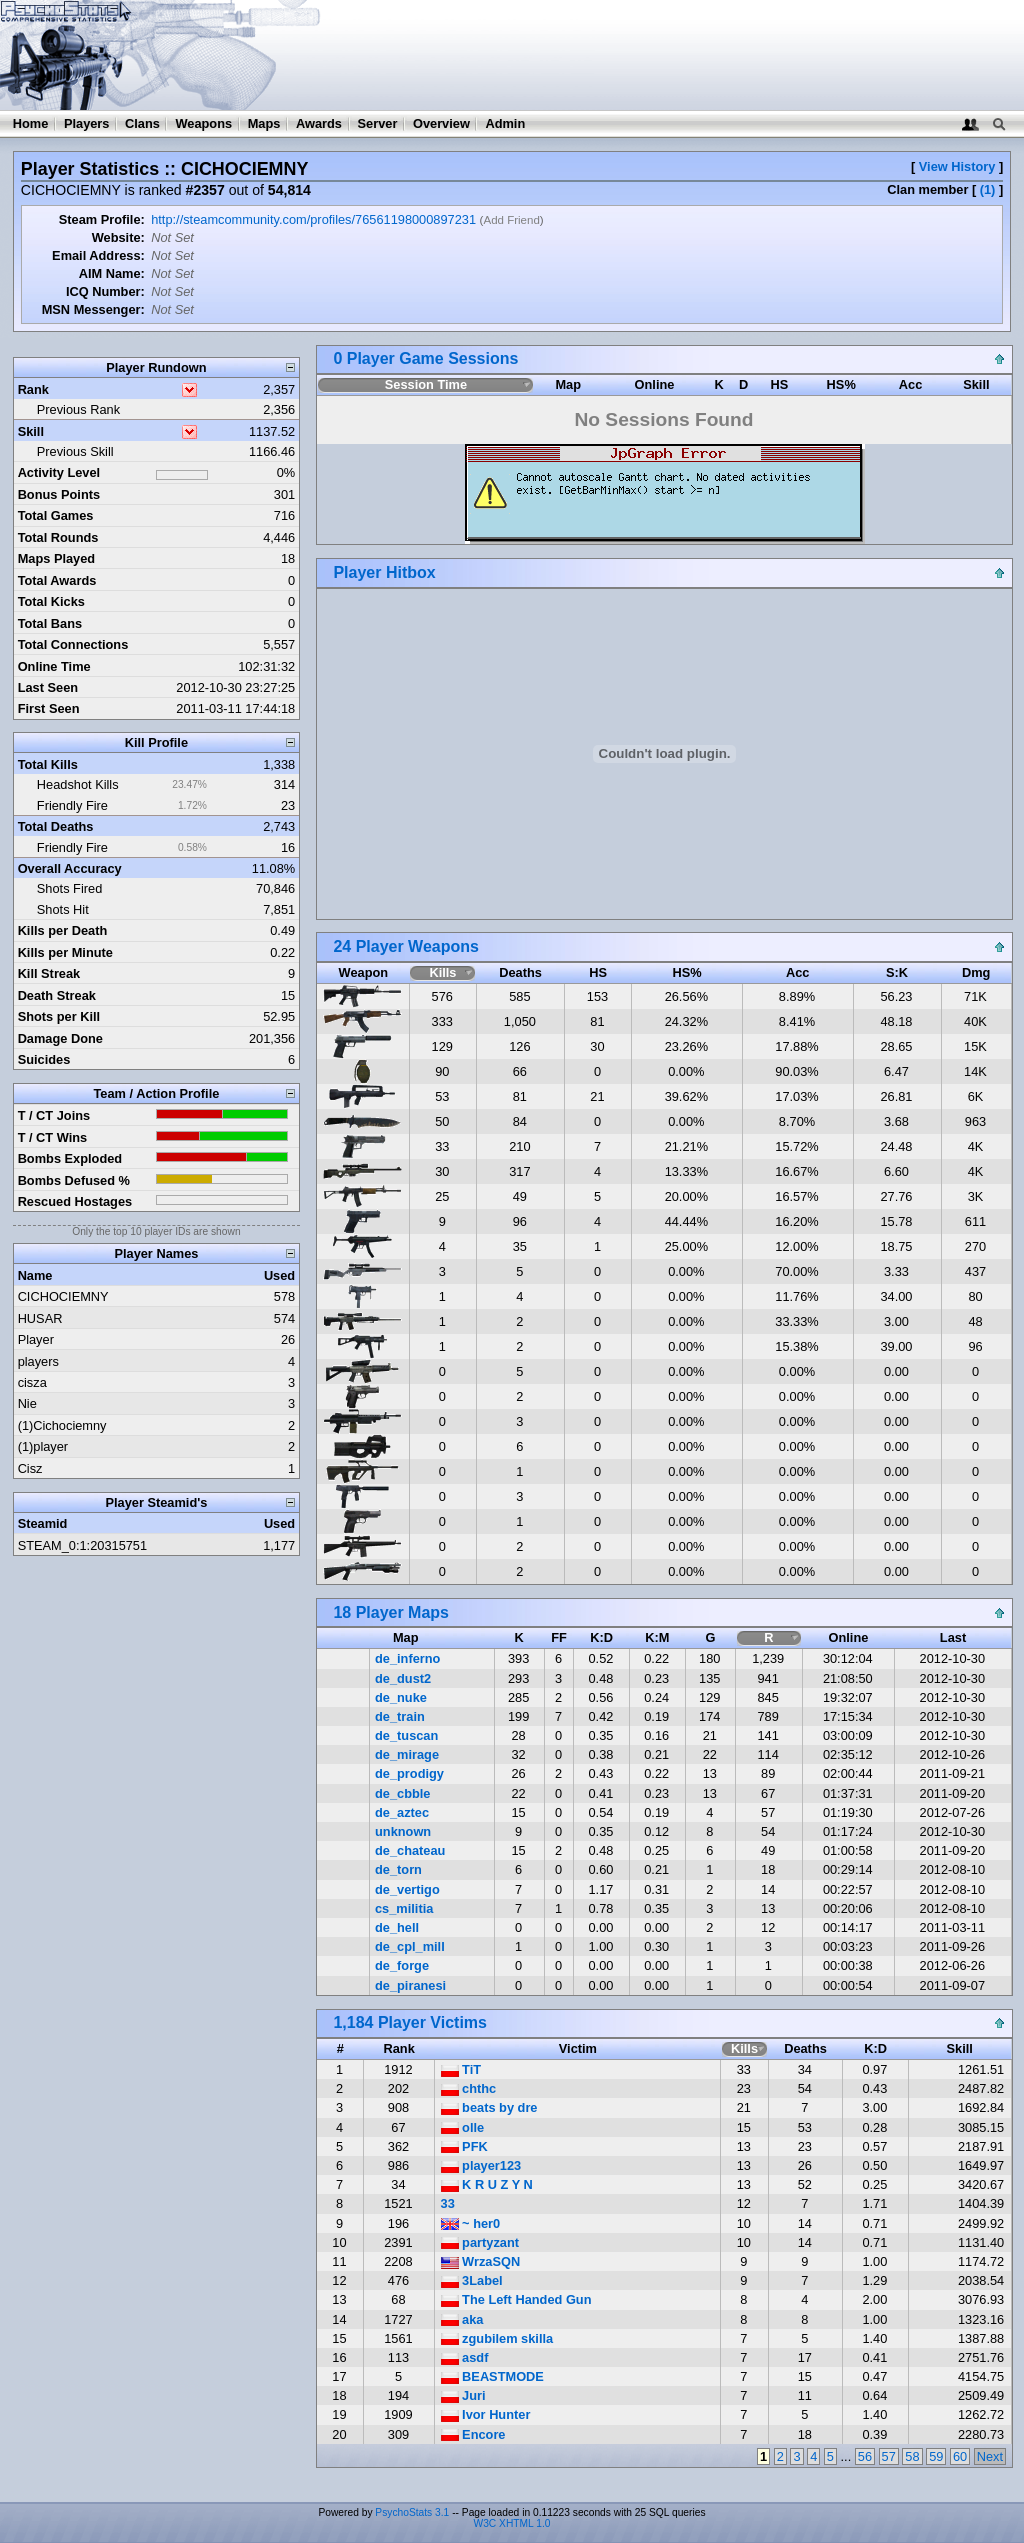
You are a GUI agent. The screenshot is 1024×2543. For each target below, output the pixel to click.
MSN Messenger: (93, 309)
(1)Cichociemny (62, 1425)
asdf (465, 2357)
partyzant (480, 2242)
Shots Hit (63, 909)
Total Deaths (56, 826)
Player (36, 1339)
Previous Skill (75, 451)
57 (889, 2456)
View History (957, 166)
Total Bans (50, 623)
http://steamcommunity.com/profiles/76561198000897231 (313, 219)
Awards (319, 123)
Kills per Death (63, 930)
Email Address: (98, 255)
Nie (27, 1403)
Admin (505, 123)
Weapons (203, 123)
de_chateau (410, 1850)
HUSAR (40, 1318)
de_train (400, 1716)
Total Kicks (51, 601)
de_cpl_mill (410, 1946)
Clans (142, 123)
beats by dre (489, 2107)
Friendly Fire (72, 805)
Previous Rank (78, 409)
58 (912, 2456)
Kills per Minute (65, 952)
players (38, 1361)
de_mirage (407, 1754)
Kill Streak (49, 973)
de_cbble (402, 1793)
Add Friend (511, 220)
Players (87, 123)
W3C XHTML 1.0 (512, 2523)
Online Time (54, 666)
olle (463, 2127)
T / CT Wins (53, 1137)
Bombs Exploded (70, 1158)
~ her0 (471, 2223)
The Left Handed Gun (516, 2299)
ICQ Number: (105, 291)
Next (990, 2456)
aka (462, 2319)
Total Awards (57, 580)
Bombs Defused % (74, 1180)
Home (31, 123)
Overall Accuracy (70, 868)
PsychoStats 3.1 (412, 2512)
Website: (118, 237)
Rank (33, 389)
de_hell (397, 1927)
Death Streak (57, 995)
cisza (32, 1382)
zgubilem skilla (497, 2338)
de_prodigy (409, 1773)
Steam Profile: (102, 219)
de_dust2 (403, 1678)
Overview (441, 123)
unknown (403, 1831)
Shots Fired (69, 888)
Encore (473, 2434)
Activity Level (59, 472)
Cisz (30, 1468)
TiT (461, 2069)
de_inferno (407, 1658)
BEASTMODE (492, 2376)
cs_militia (404, 1908)
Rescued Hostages (75, 1201)
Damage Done (60, 1038)
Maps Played (57, 558)
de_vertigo (407, 1889)
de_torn (398, 1869)
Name (35, 1275)
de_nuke (401, 1697)
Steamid (43, 1523)
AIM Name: (112, 273)
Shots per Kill (59, 1016)
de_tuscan (406, 1735)
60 (960, 2456)
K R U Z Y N (487, 2184)
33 (448, 2203)
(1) (988, 189)
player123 (481, 2165)
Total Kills (48, 764)
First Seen (49, 708)
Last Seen (48, 687)
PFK (464, 2146)
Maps (264, 123)
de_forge (402, 1965)
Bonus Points (59, 494)
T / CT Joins (54, 1115)
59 (936, 2456)
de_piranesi (410, 1985)
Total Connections (73, 644)
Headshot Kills (78, 784)
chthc (469, 2088)
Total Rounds (58, 537)
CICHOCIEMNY (63, 1296)
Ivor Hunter (486, 2414)
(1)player (43, 1446)
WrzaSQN (481, 2261)
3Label (472, 2280)
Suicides (44, 1059)
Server (378, 123)
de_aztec (402, 1812)
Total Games (56, 515)
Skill (31, 431)
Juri (463, 2395)
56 (865, 2456)
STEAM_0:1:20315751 (82, 1545)
